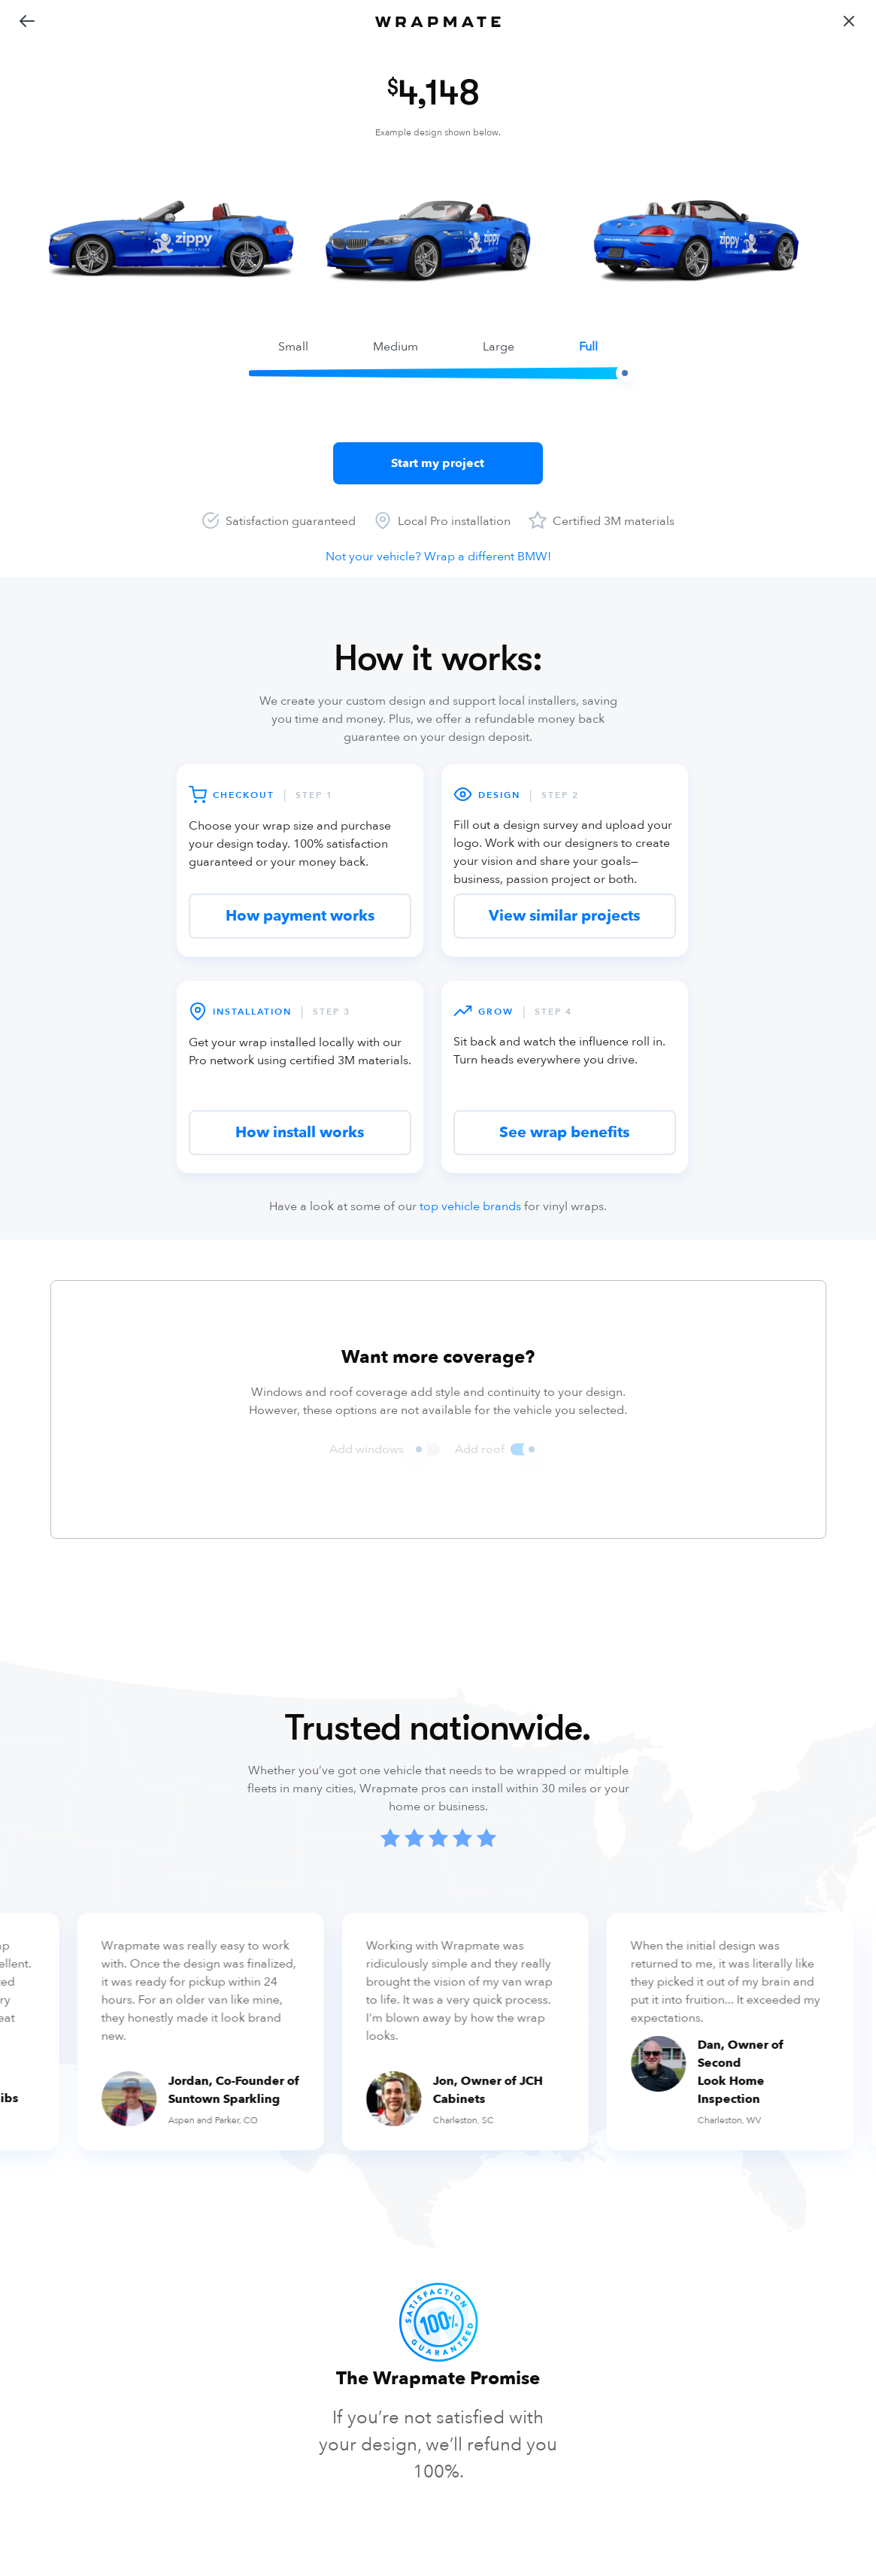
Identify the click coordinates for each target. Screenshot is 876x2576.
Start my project (437, 463)
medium (395, 346)
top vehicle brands (470, 1206)
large (498, 346)
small (293, 346)
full (588, 346)
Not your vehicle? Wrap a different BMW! (438, 556)
